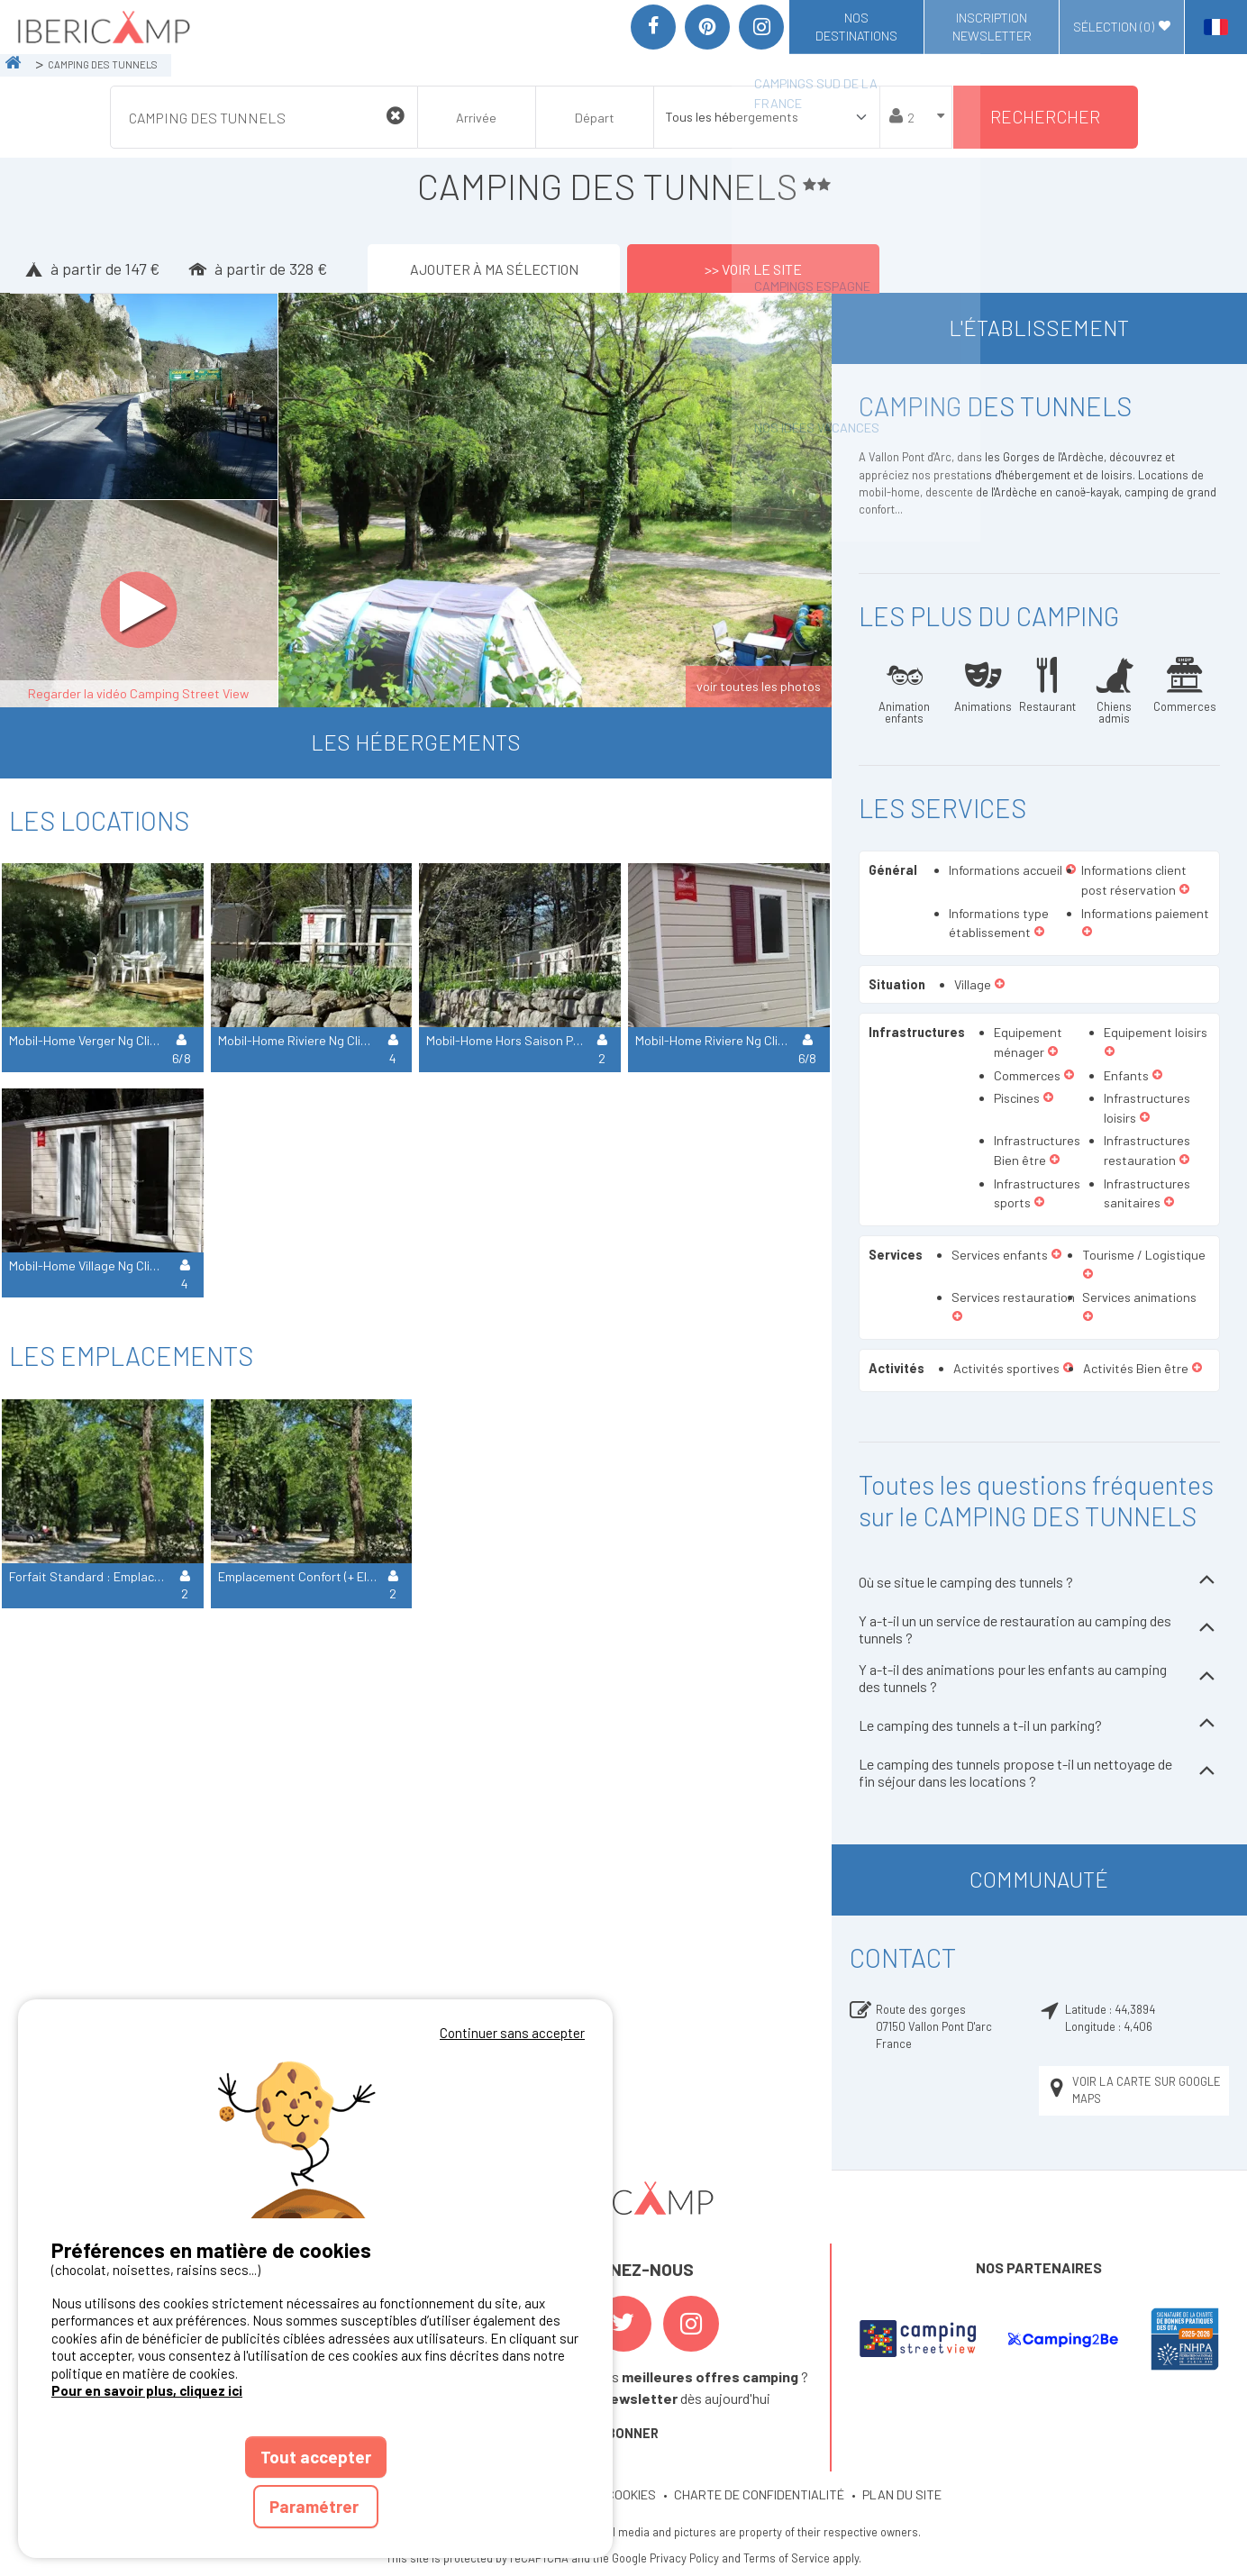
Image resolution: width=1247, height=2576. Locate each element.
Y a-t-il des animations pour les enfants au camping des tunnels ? (1039, 1678)
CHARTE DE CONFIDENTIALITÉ (759, 2494)
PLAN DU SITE (902, 2494)
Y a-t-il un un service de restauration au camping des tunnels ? (1039, 1629)
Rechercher (1045, 116)
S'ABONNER (623, 2433)
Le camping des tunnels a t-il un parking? (1039, 1725)
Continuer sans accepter (512, 2033)
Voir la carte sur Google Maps (1133, 2090)
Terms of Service (786, 2558)
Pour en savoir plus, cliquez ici (146, 2390)
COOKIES (631, 2494)
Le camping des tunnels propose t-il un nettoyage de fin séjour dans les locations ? (1039, 1772)
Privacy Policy (684, 2558)
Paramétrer (315, 2506)
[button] (1184, 890)
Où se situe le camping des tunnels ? (1039, 1581)
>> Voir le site (753, 268)
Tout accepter (315, 2456)
